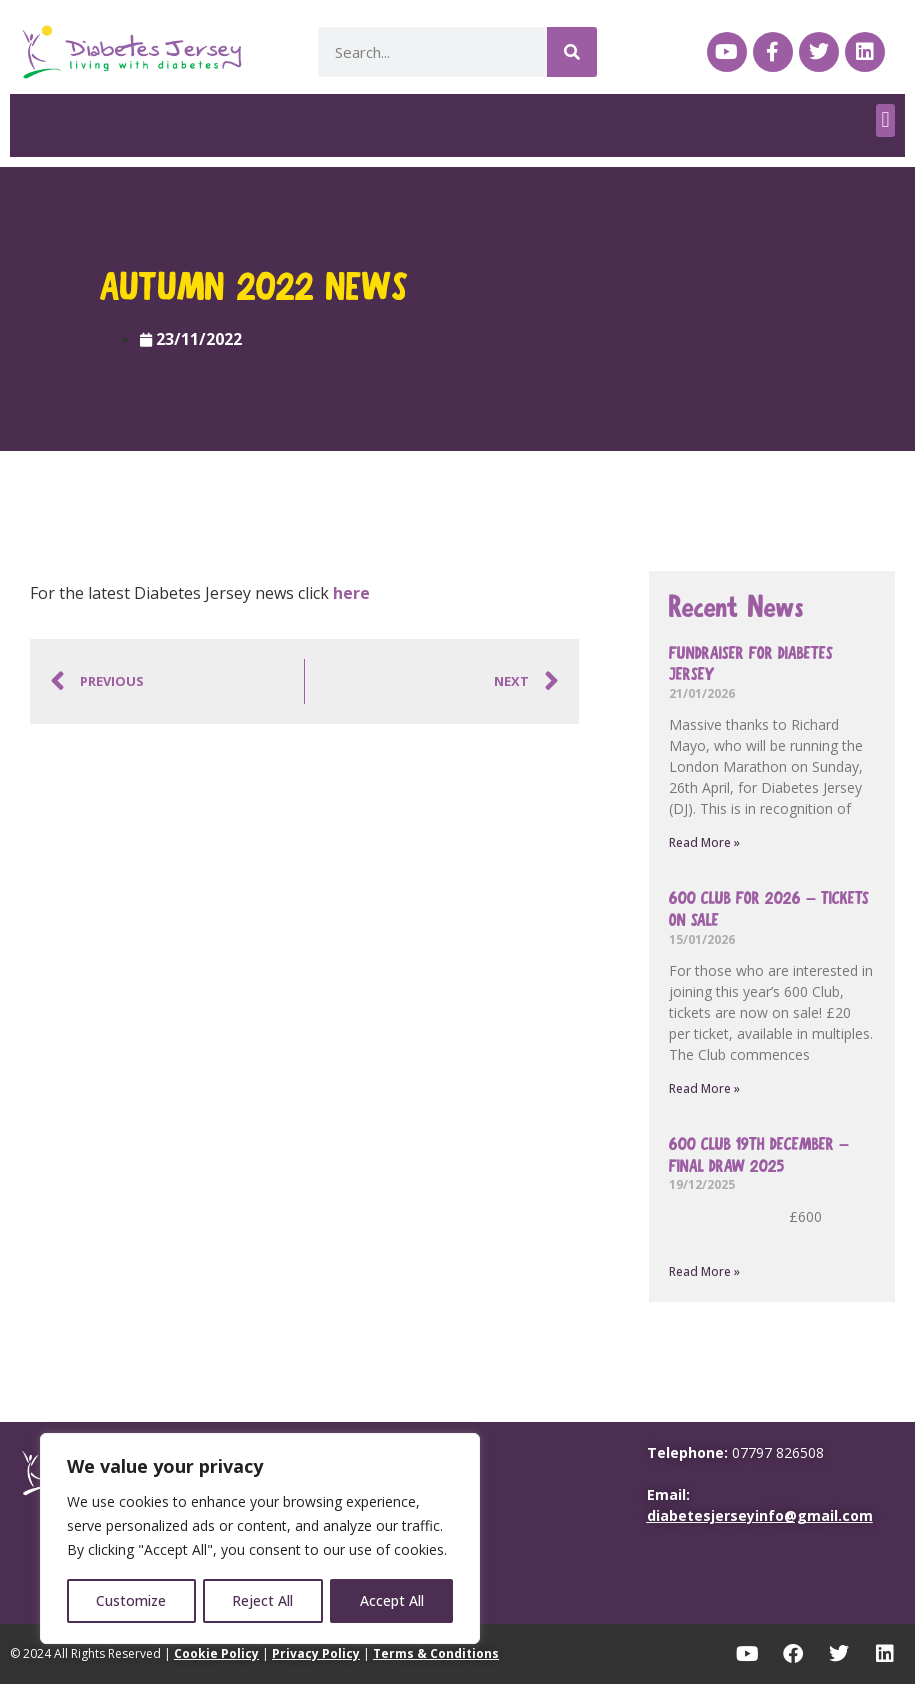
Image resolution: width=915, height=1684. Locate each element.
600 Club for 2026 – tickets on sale (769, 909)
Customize (131, 1600)
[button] (885, 120)
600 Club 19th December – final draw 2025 (759, 1155)
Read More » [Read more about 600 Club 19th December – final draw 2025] (704, 1271)
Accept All (392, 1600)
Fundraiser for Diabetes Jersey (751, 664)
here (351, 593)
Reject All (263, 1600)
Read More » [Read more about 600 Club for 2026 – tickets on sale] (704, 1088)
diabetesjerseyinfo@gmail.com (760, 1515)
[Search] (572, 52)
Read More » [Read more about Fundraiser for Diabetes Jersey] (704, 842)
